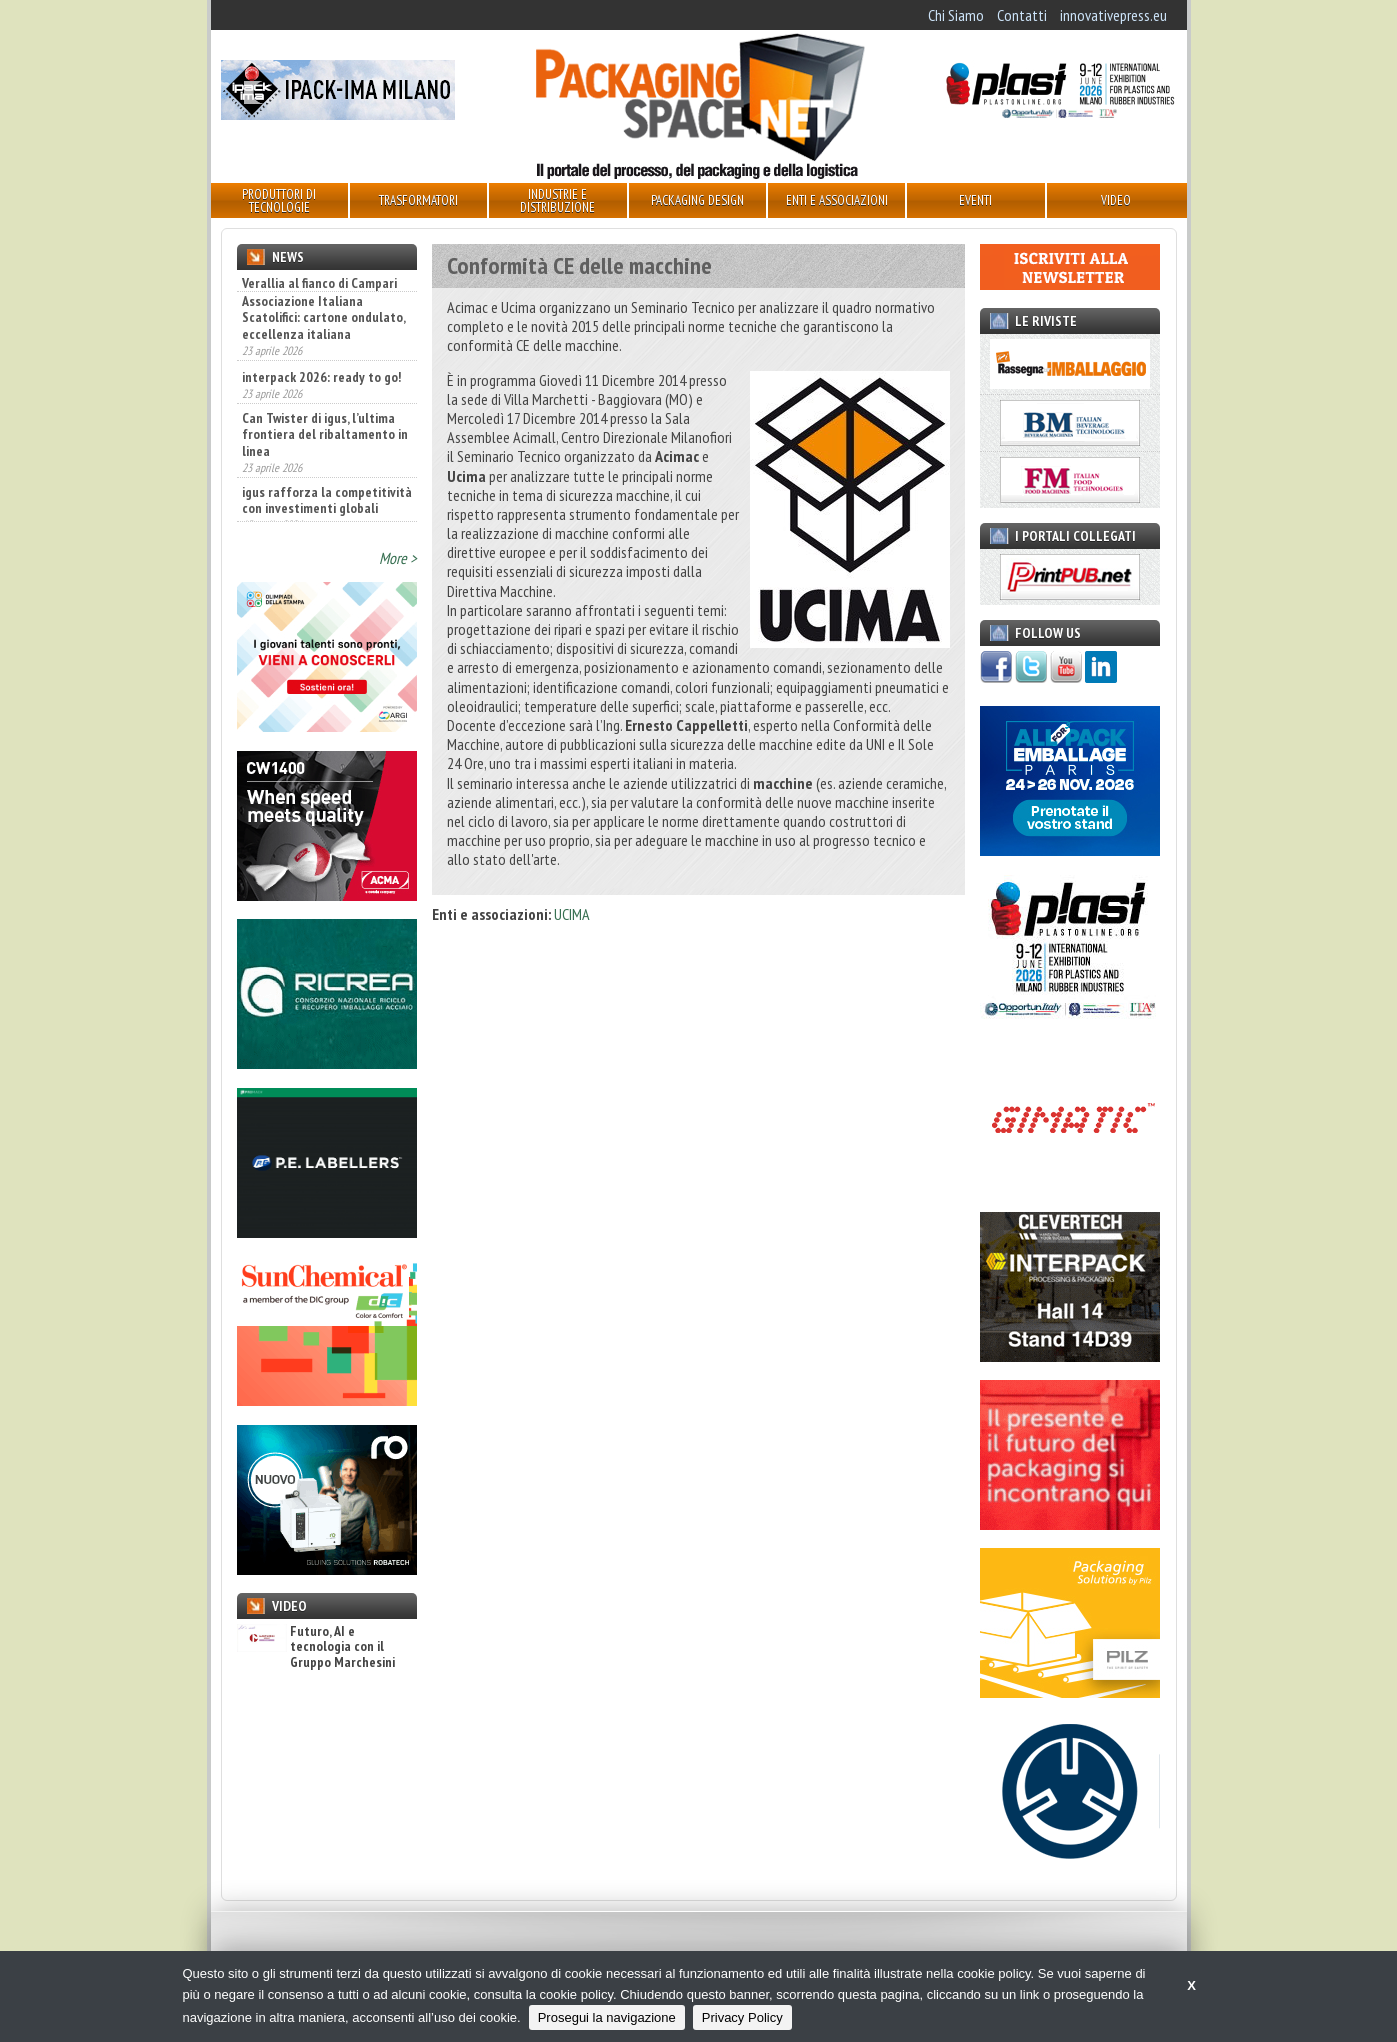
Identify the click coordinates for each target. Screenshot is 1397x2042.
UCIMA (572, 914)
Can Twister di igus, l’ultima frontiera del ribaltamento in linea (325, 490)
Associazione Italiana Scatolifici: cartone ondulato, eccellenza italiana (323, 373)
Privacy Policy (742, 2017)
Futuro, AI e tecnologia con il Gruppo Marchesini (316, 1647)
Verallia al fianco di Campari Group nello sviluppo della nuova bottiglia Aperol (319, 299)
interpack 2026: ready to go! (321, 432)
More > (398, 558)
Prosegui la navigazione (607, 2017)
